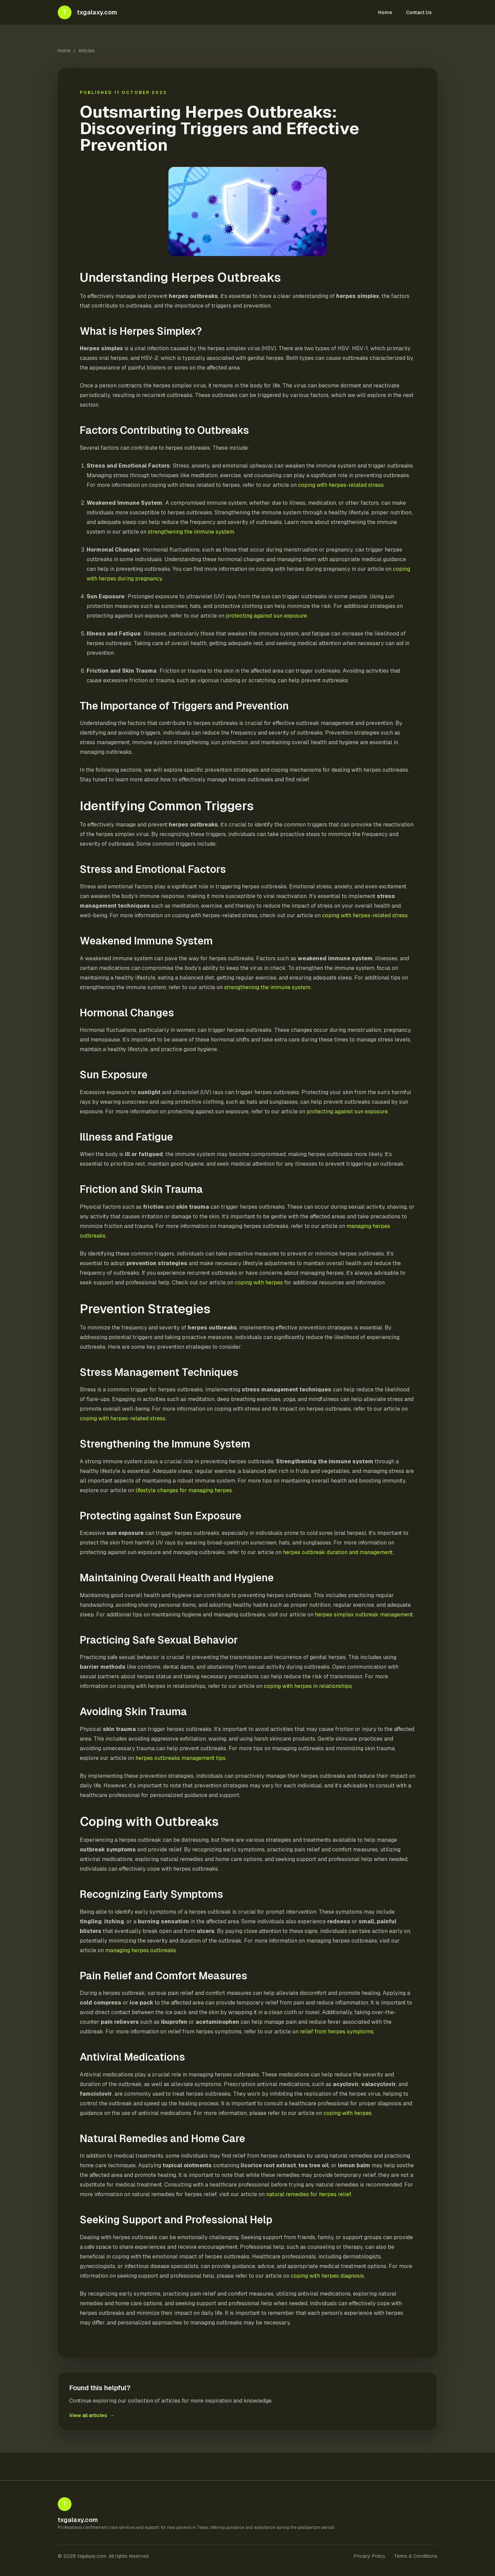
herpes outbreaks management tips (180, 1758)
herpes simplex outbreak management (364, 1614)
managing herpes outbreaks (140, 1950)
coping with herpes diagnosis (327, 2275)
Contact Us (419, 12)
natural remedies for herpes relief (308, 2194)
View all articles (91, 2415)
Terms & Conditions (415, 2556)
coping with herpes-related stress (341, 485)
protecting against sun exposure (266, 615)
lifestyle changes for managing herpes (183, 1490)
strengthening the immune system (191, 531)
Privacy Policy (370, 2556)
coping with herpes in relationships (308, 1686)
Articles (86, 50)
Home (385, 12)
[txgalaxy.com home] (87, 12)
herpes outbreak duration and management (338, 1552)
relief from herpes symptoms (337, 2031)
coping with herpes (259, 1282)
